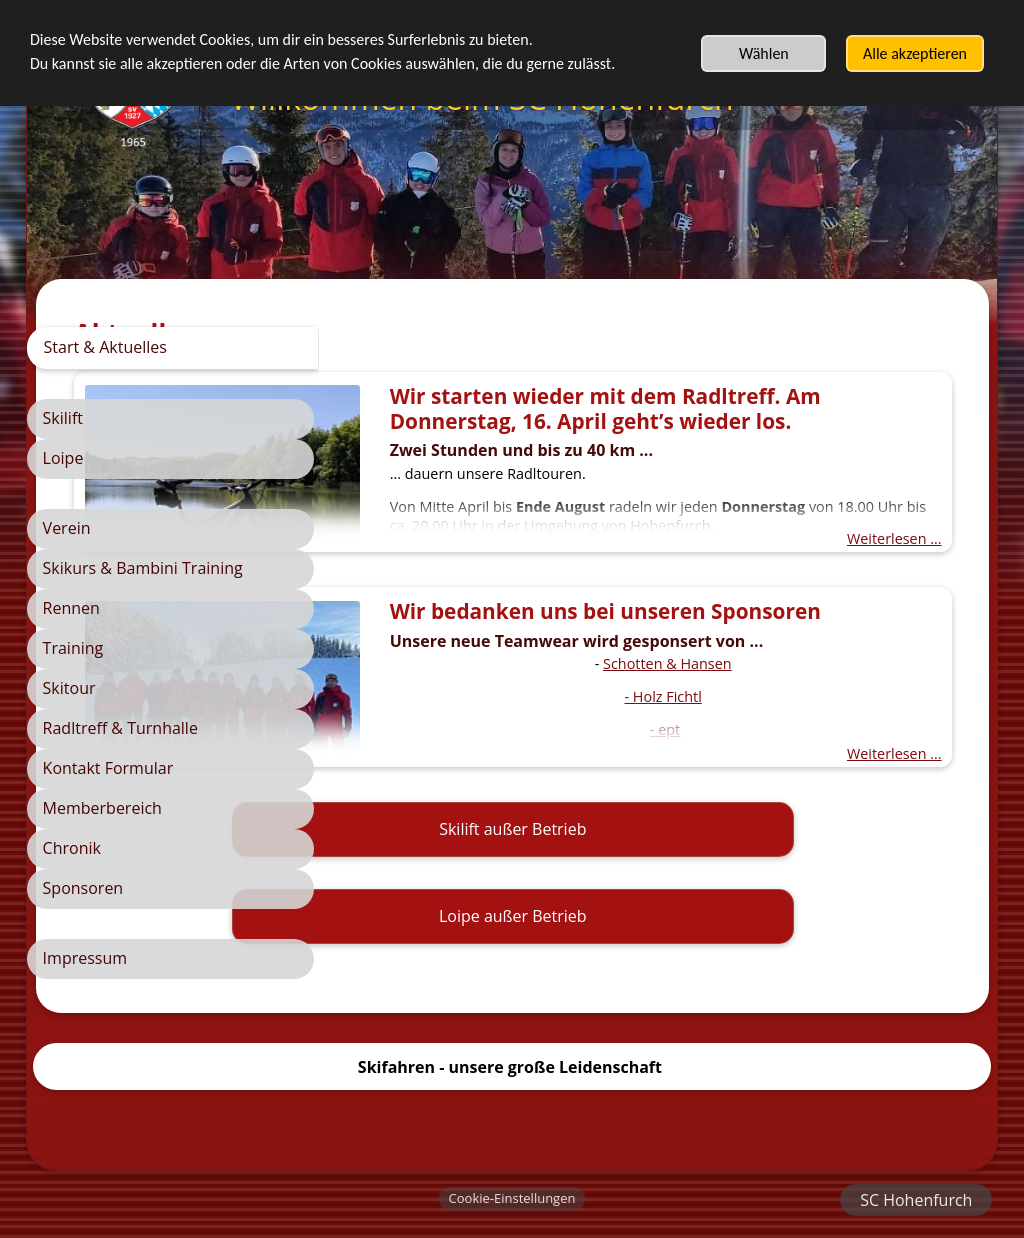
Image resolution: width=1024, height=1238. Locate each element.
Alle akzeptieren (915, 53)
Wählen (764, 53)
